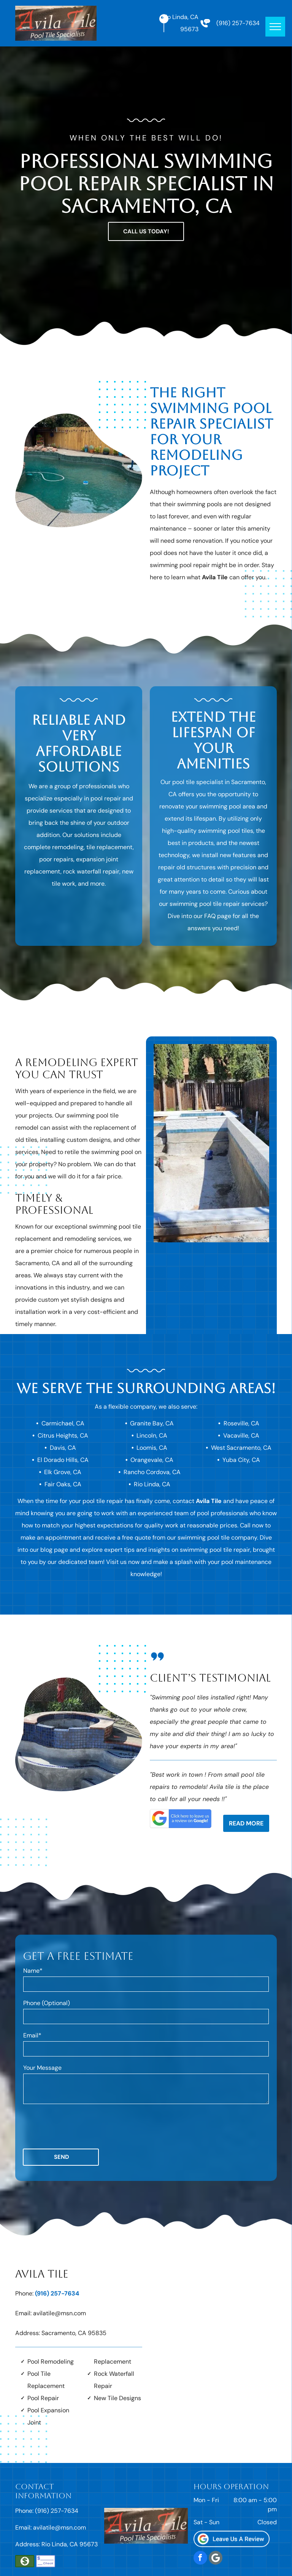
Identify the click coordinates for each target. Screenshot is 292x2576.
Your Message (42, 2068)
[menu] (275, 27)
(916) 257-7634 (238, 23)
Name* (33, 1971)
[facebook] (200, 2558)
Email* (32, 2035)
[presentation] (81, 2126)
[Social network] (215, 2558)
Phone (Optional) (46, 2003)
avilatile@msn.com (59, 2313)
